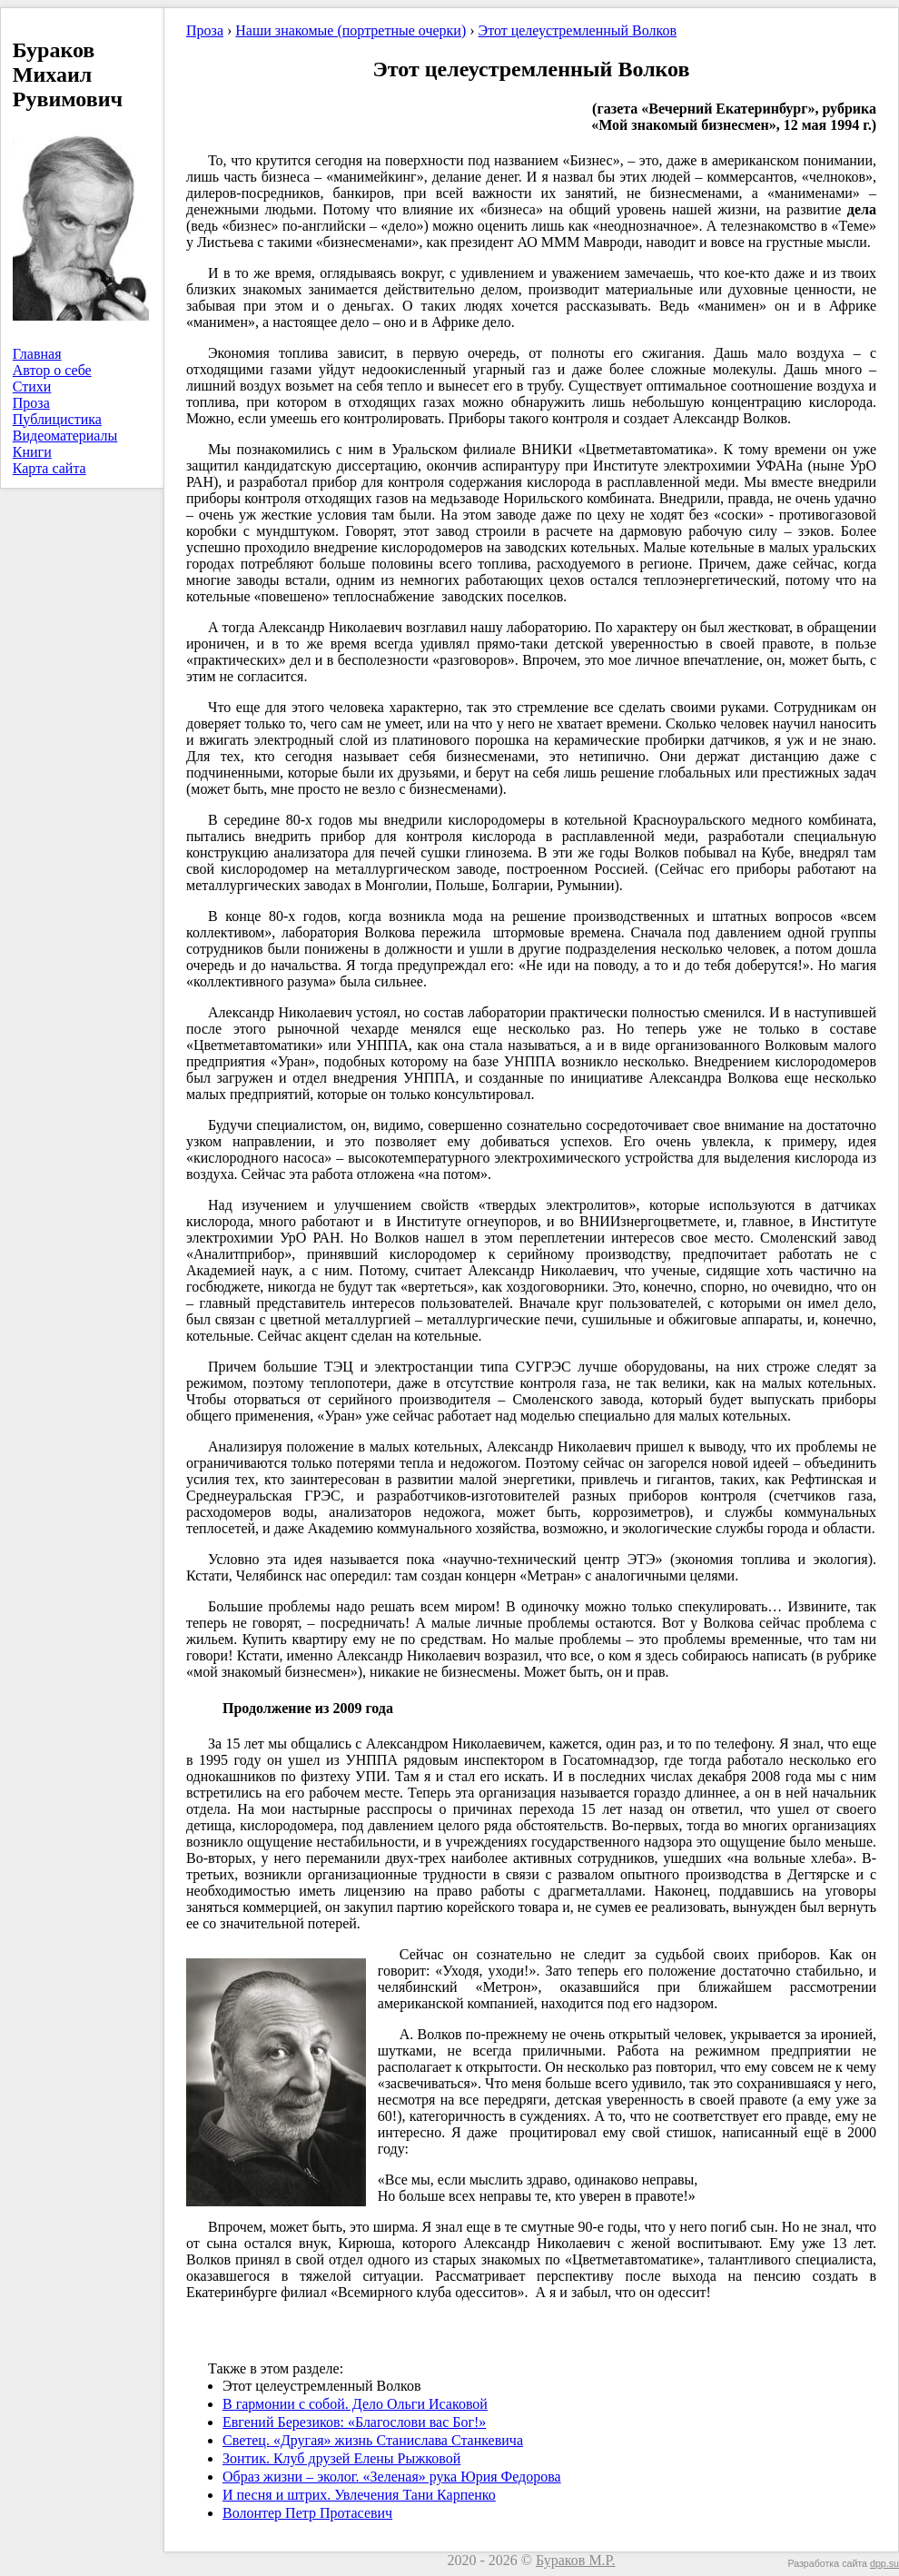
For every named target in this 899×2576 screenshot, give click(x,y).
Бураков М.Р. (576, 2560)
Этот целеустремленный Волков (578, 30)
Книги (32, 452)
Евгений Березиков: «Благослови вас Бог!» (354, 2422)
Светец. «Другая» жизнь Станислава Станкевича (372, 2440)
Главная (37, 354)
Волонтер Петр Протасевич (307, 2513)
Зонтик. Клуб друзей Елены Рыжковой (341, 2458)
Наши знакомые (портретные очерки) (350, 30)
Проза (31, 403)
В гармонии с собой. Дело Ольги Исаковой (355, 2404)
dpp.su (884, 2563)
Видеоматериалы (65, 435)
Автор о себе (52, 370)
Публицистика (57, 419)
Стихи (32, 386)
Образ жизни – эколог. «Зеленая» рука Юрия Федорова (391, 2476)
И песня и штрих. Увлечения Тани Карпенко (359, 2494)
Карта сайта (49, 468)
